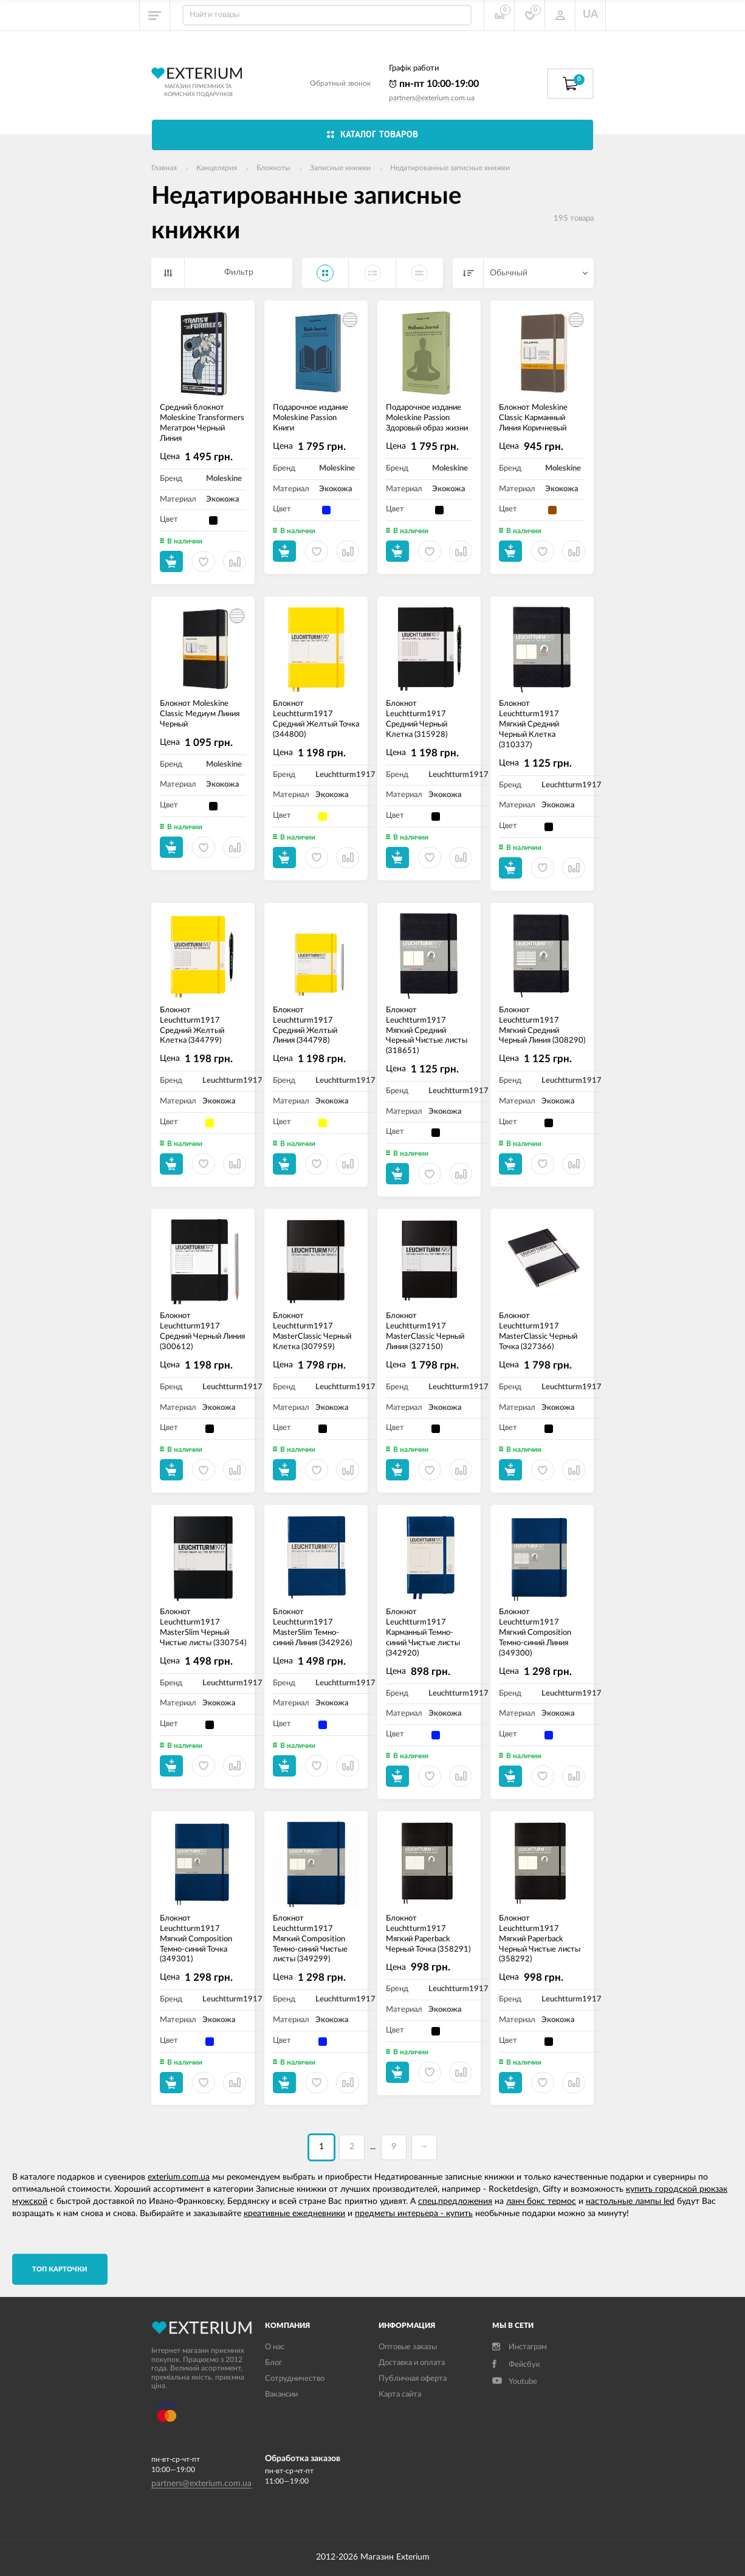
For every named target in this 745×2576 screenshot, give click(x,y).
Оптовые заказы (408, 2347)
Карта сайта (400, 2394)
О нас (274, 2347)
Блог (273, 2363)
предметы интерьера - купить (414, 2213)
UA (591, 14)
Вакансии (281, 2394)
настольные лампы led (630, 2201)
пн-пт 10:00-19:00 (434, 84)
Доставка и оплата (412, 2363)
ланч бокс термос (541, 2201)
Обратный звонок (340, 83)
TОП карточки (60, 2269)
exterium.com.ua (179, 2177)
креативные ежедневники (294, 2213)
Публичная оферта (413, 2379)
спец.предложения (455, 2201)
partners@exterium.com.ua (432, 98)
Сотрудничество (294, 2379)
